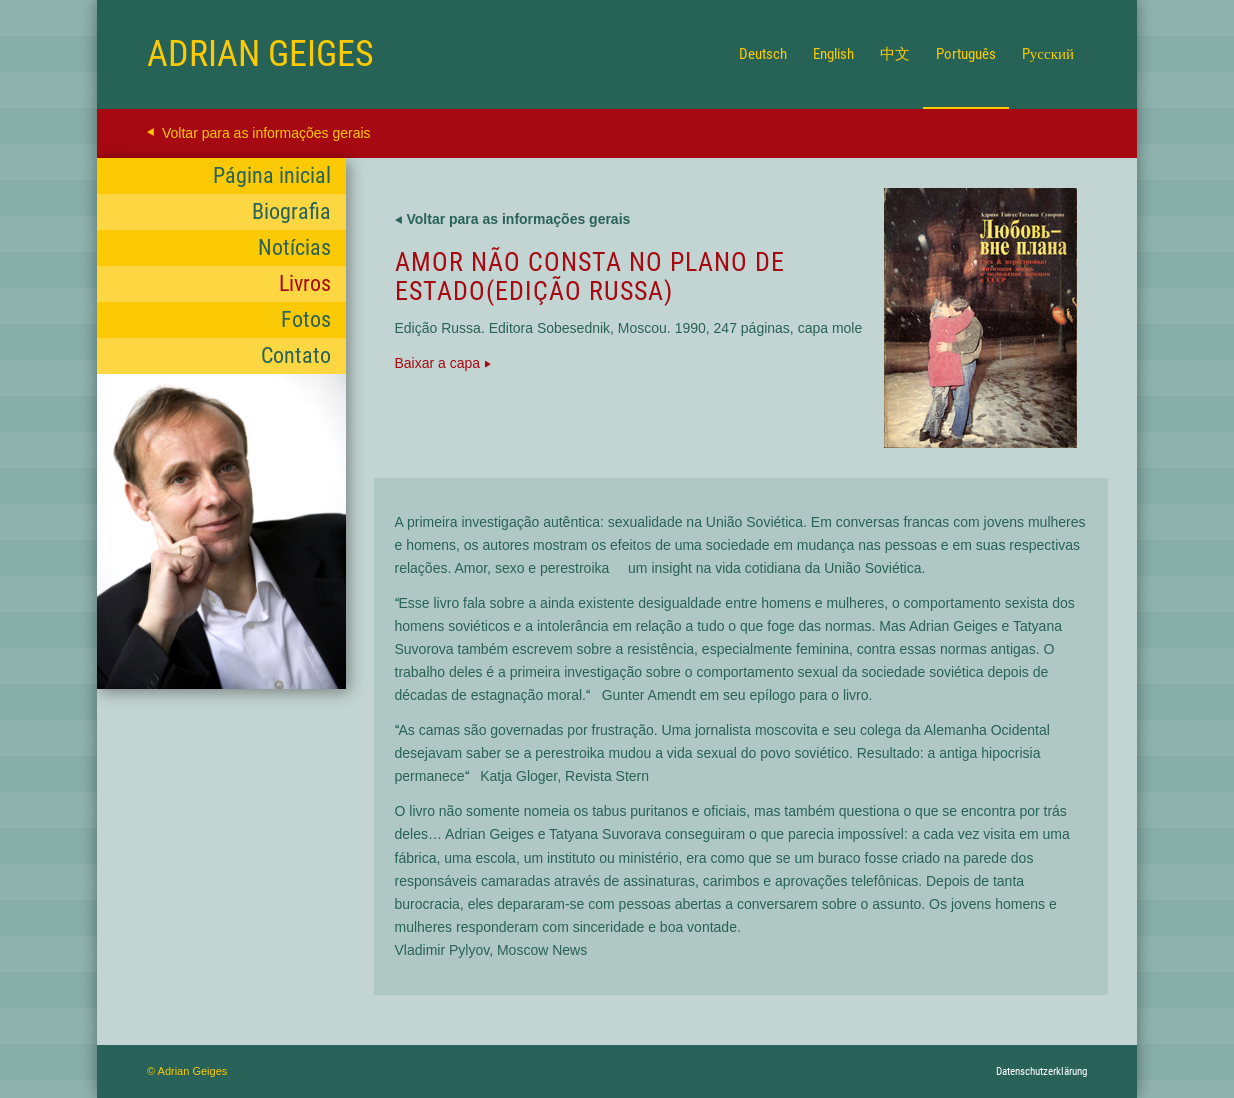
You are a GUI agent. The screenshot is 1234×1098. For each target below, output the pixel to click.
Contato (296, 355)
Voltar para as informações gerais (266, 133)
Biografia (291, 211)
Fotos (306, 319)
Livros (305, 283)
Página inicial (272, 175)
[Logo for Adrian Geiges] (260, 54)
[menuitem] (763, 54)
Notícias (294, 247)
